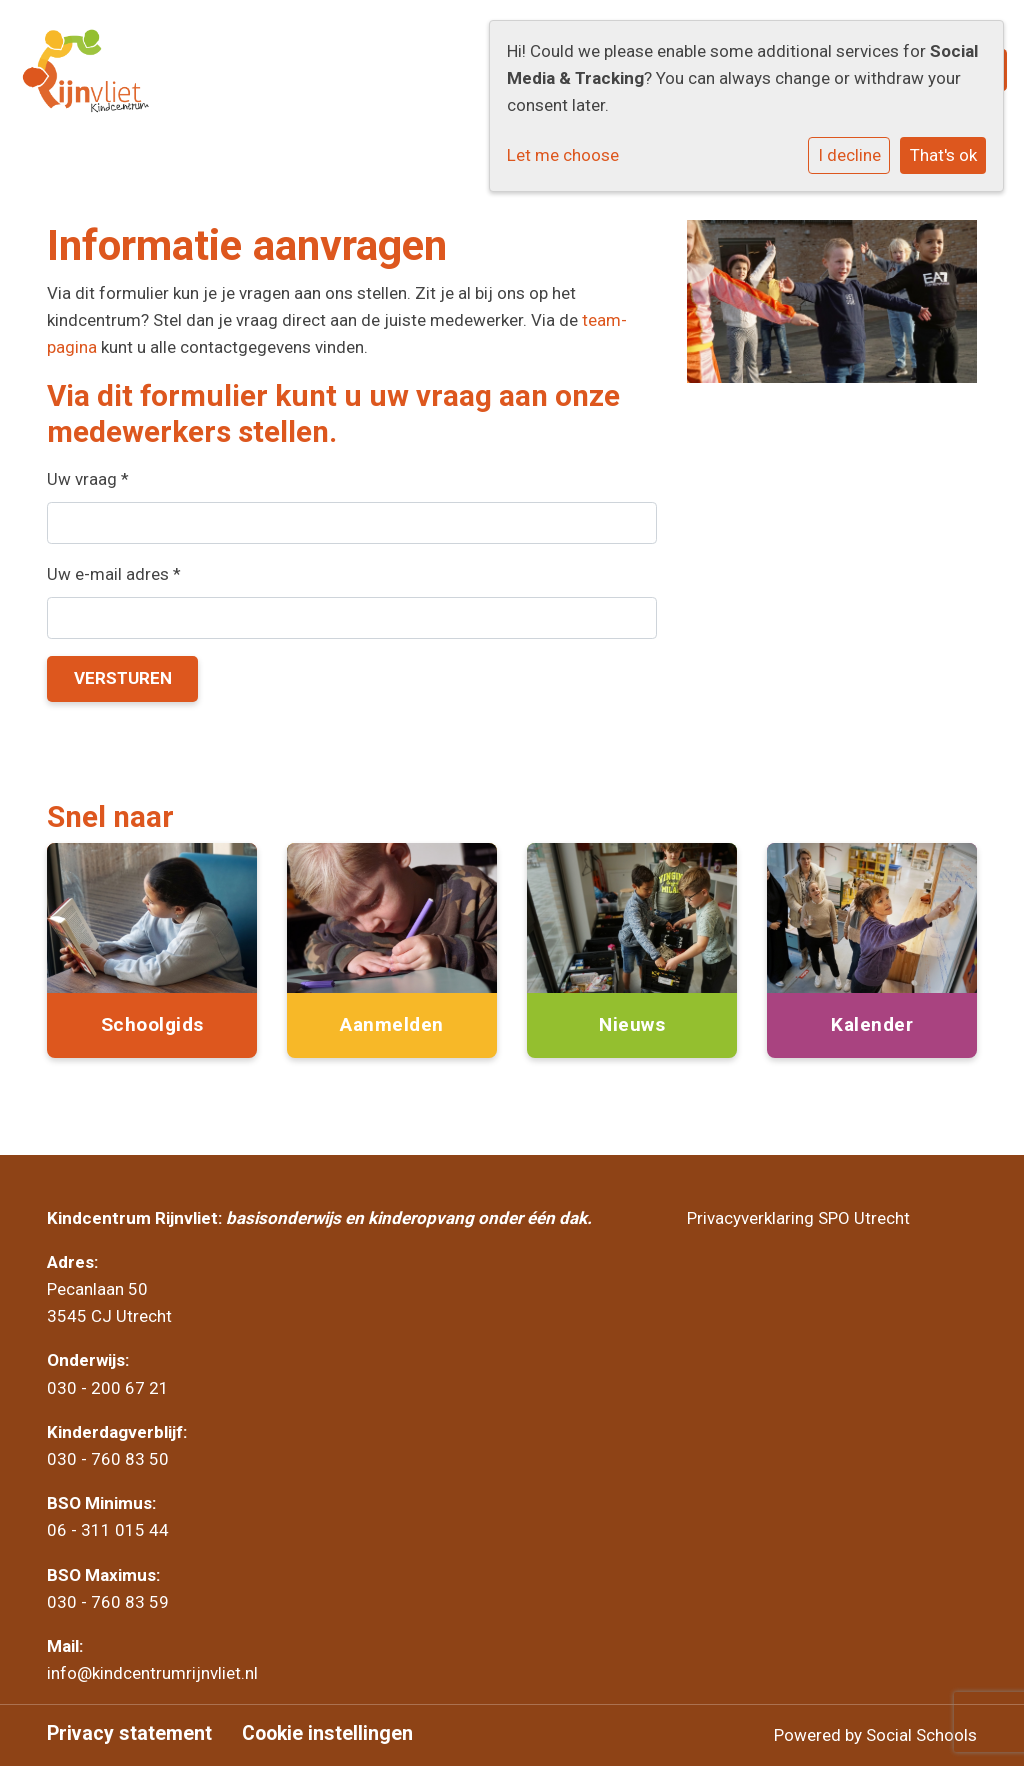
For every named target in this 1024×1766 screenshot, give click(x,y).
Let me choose (563, 155)
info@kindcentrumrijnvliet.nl (154, 1673)
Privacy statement (129, 1734)
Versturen (123, 678)
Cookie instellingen (327, 1734)
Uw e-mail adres (114, 574)
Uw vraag (88, 479)
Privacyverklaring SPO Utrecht (798, 1218)
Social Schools (921, 1735)
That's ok (943, 155)
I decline (849, 155)
